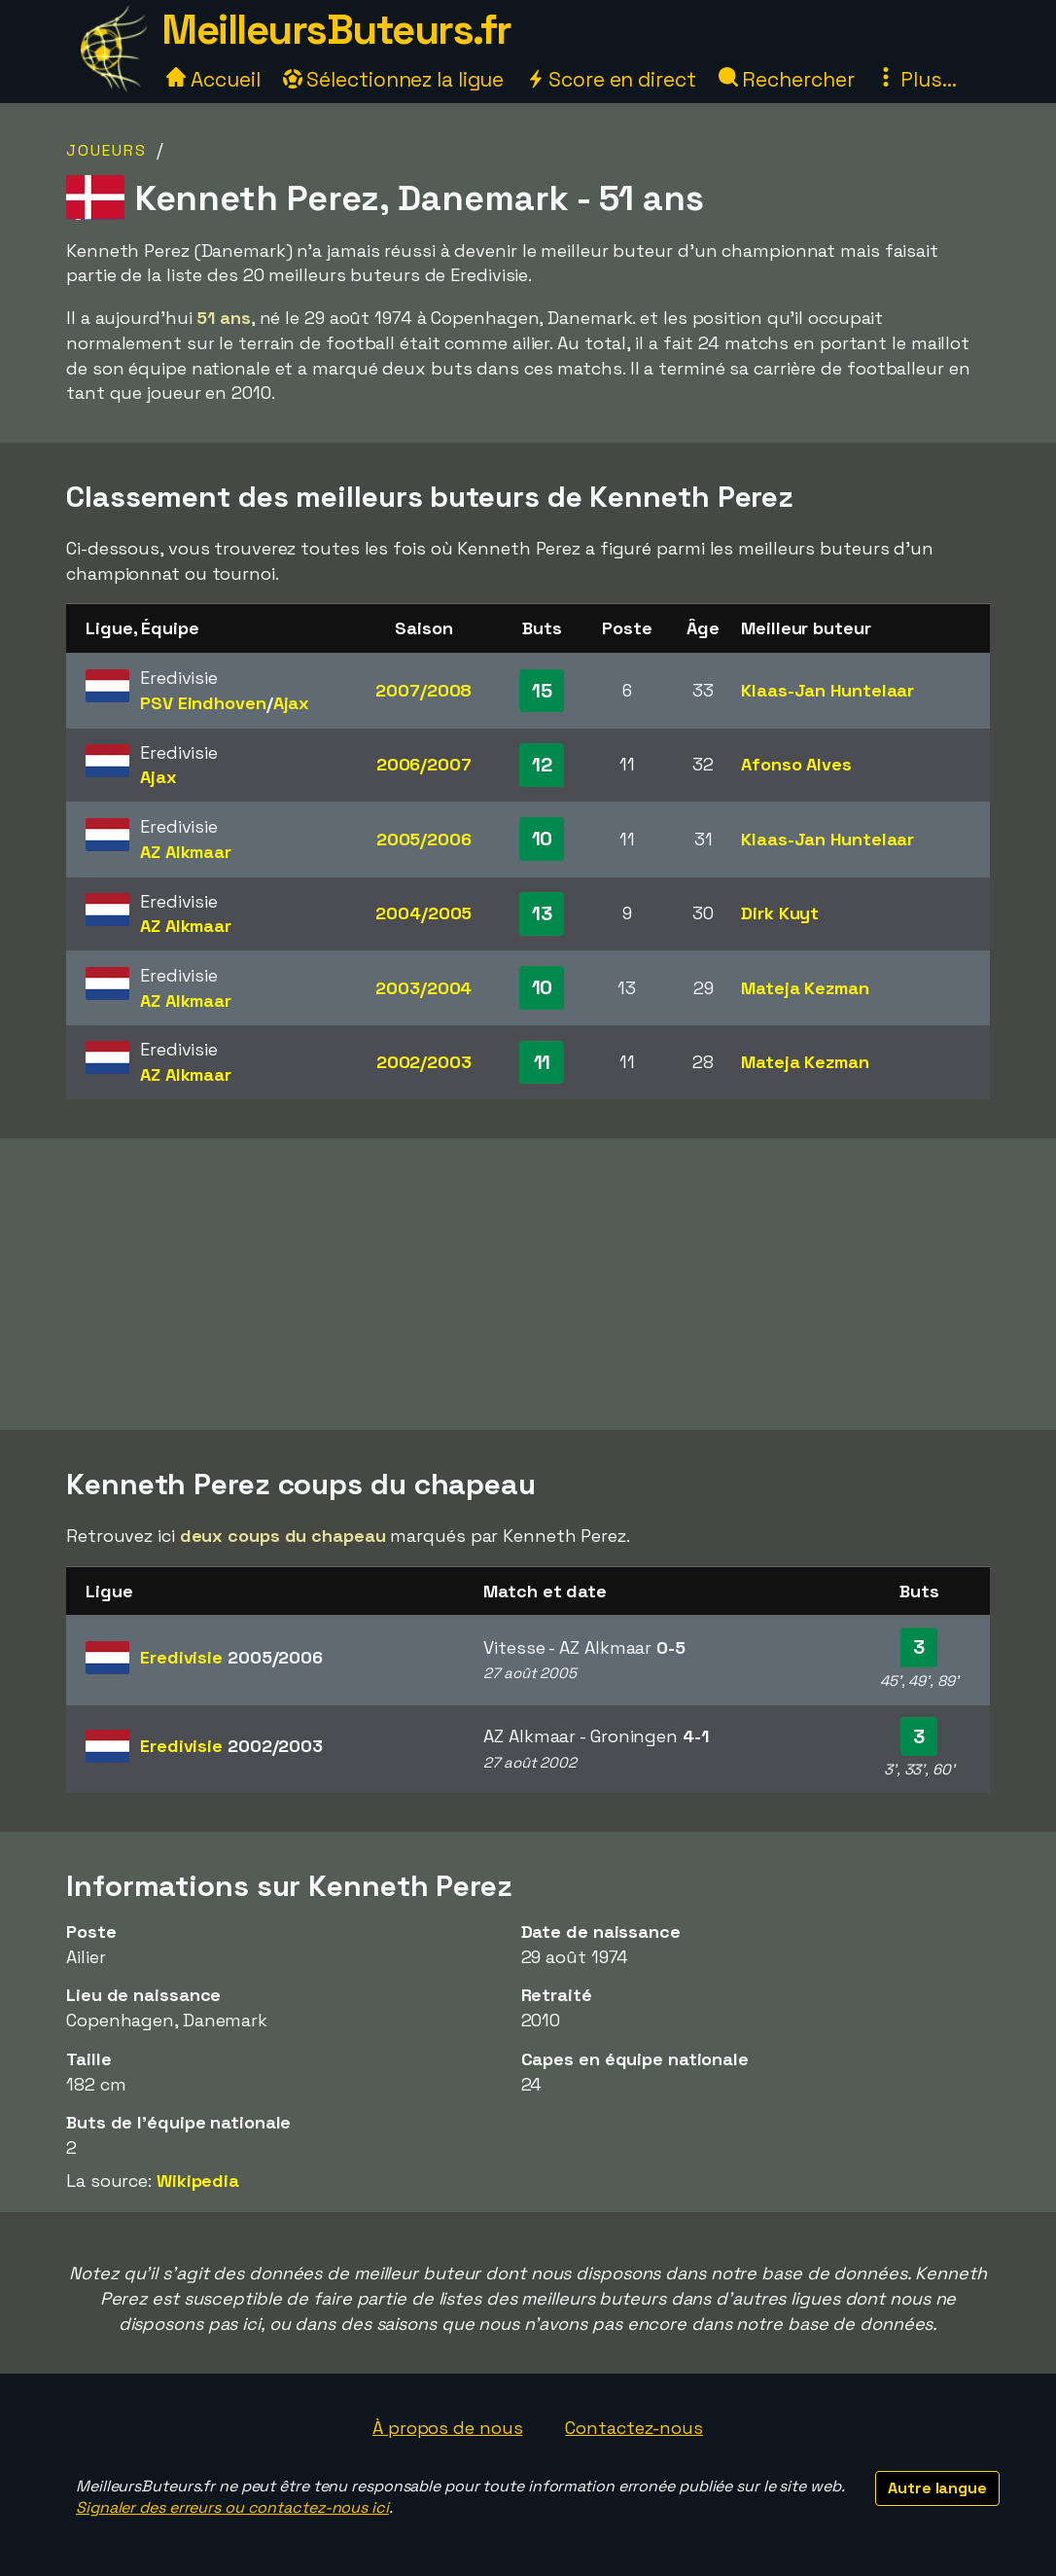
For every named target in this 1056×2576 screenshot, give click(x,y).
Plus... (916, 79)
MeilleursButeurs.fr (336, 29)
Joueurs (106, 150)
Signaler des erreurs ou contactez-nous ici (232, 2507)
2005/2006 (424, 839)
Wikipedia (198, 2180)
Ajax (291, 703)
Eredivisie (231, 1657)
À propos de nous (447, 2427)
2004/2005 (423, 913)
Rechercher (787, 79)
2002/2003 (424, 1062)
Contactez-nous (634, 2427)
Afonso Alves (796, 764)
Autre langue (937, 2488)
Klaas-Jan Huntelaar (827, 690)
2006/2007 (424, 764)
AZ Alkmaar (185, 852)
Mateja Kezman (805, 988)
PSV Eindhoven (203, 703)
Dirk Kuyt (780, 913)
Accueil (213, 79)
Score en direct (610, 79)
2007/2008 (423, 690)
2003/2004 (423, 988)
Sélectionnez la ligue (394, 79)
